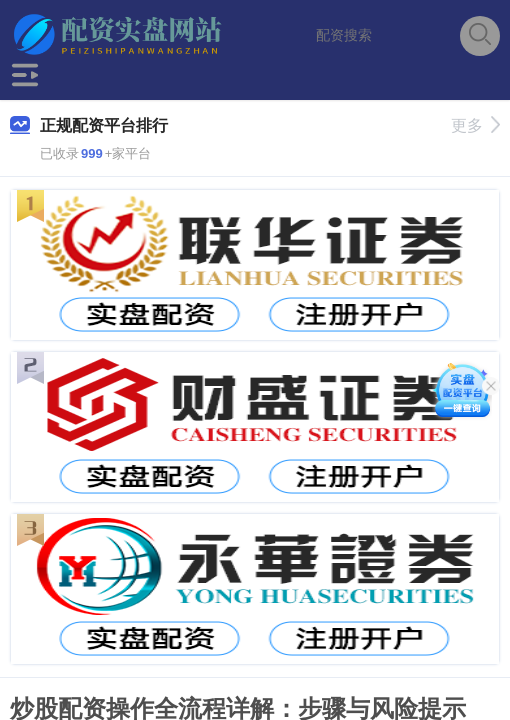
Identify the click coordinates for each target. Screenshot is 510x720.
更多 (475, 125)
